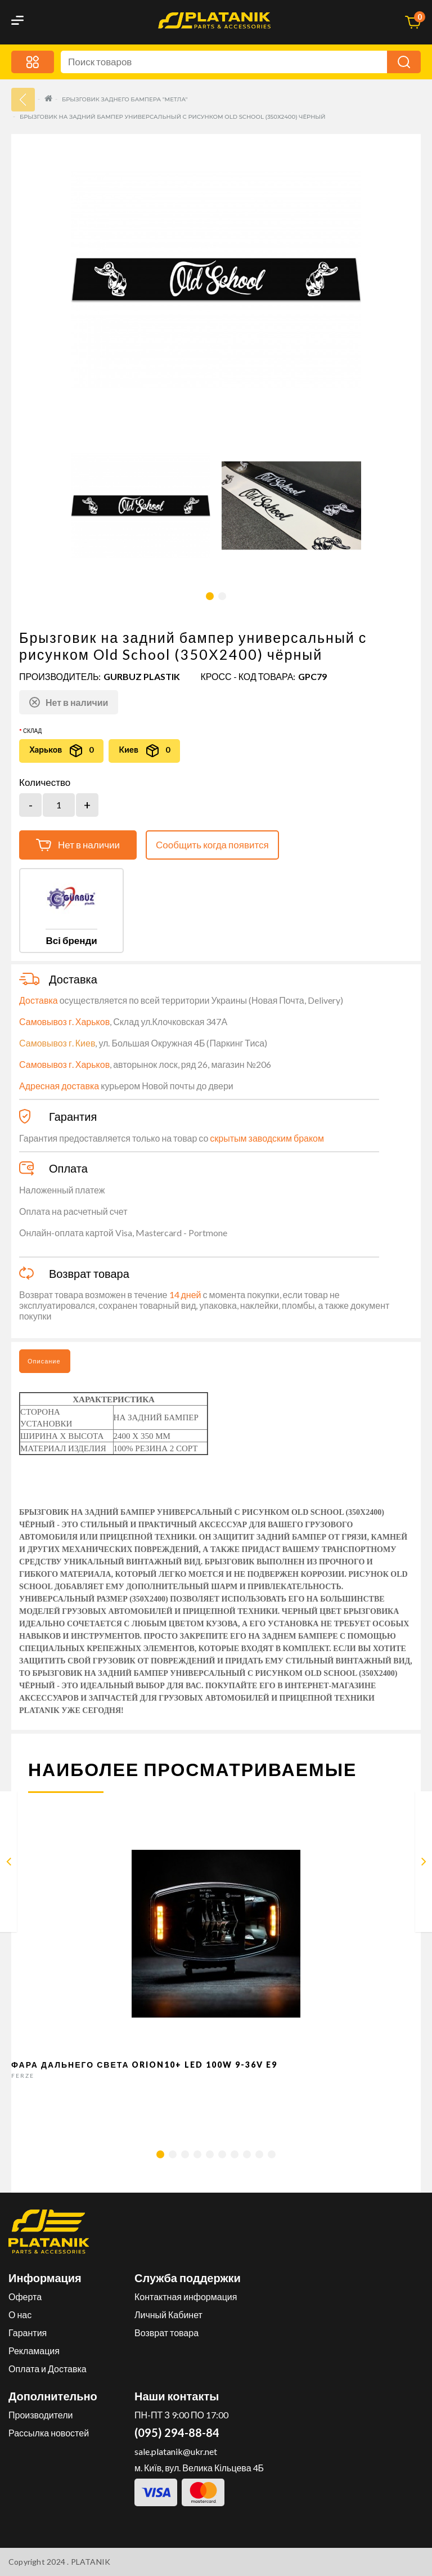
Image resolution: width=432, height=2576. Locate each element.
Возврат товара (166, 2332)
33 (23, 99)
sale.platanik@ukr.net (175, 2451)
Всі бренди (71, 940)
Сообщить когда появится (212, 845)
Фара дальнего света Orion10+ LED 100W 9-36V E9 (144, 2064)
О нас (20, 2314)
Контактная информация (185, 2296)
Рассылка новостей (48, 2432)
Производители (40, 2414)
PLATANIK (91, 2561)
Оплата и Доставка (47, 2368)
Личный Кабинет (168, 2314)
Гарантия (27, 2332)
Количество (44, 782)
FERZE (22, 2075)
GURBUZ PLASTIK (142, 676)
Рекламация (34, 2350)
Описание (44, 1361)
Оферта (25, 2296)
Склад (32, 730)
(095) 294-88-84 (176, 2432)
